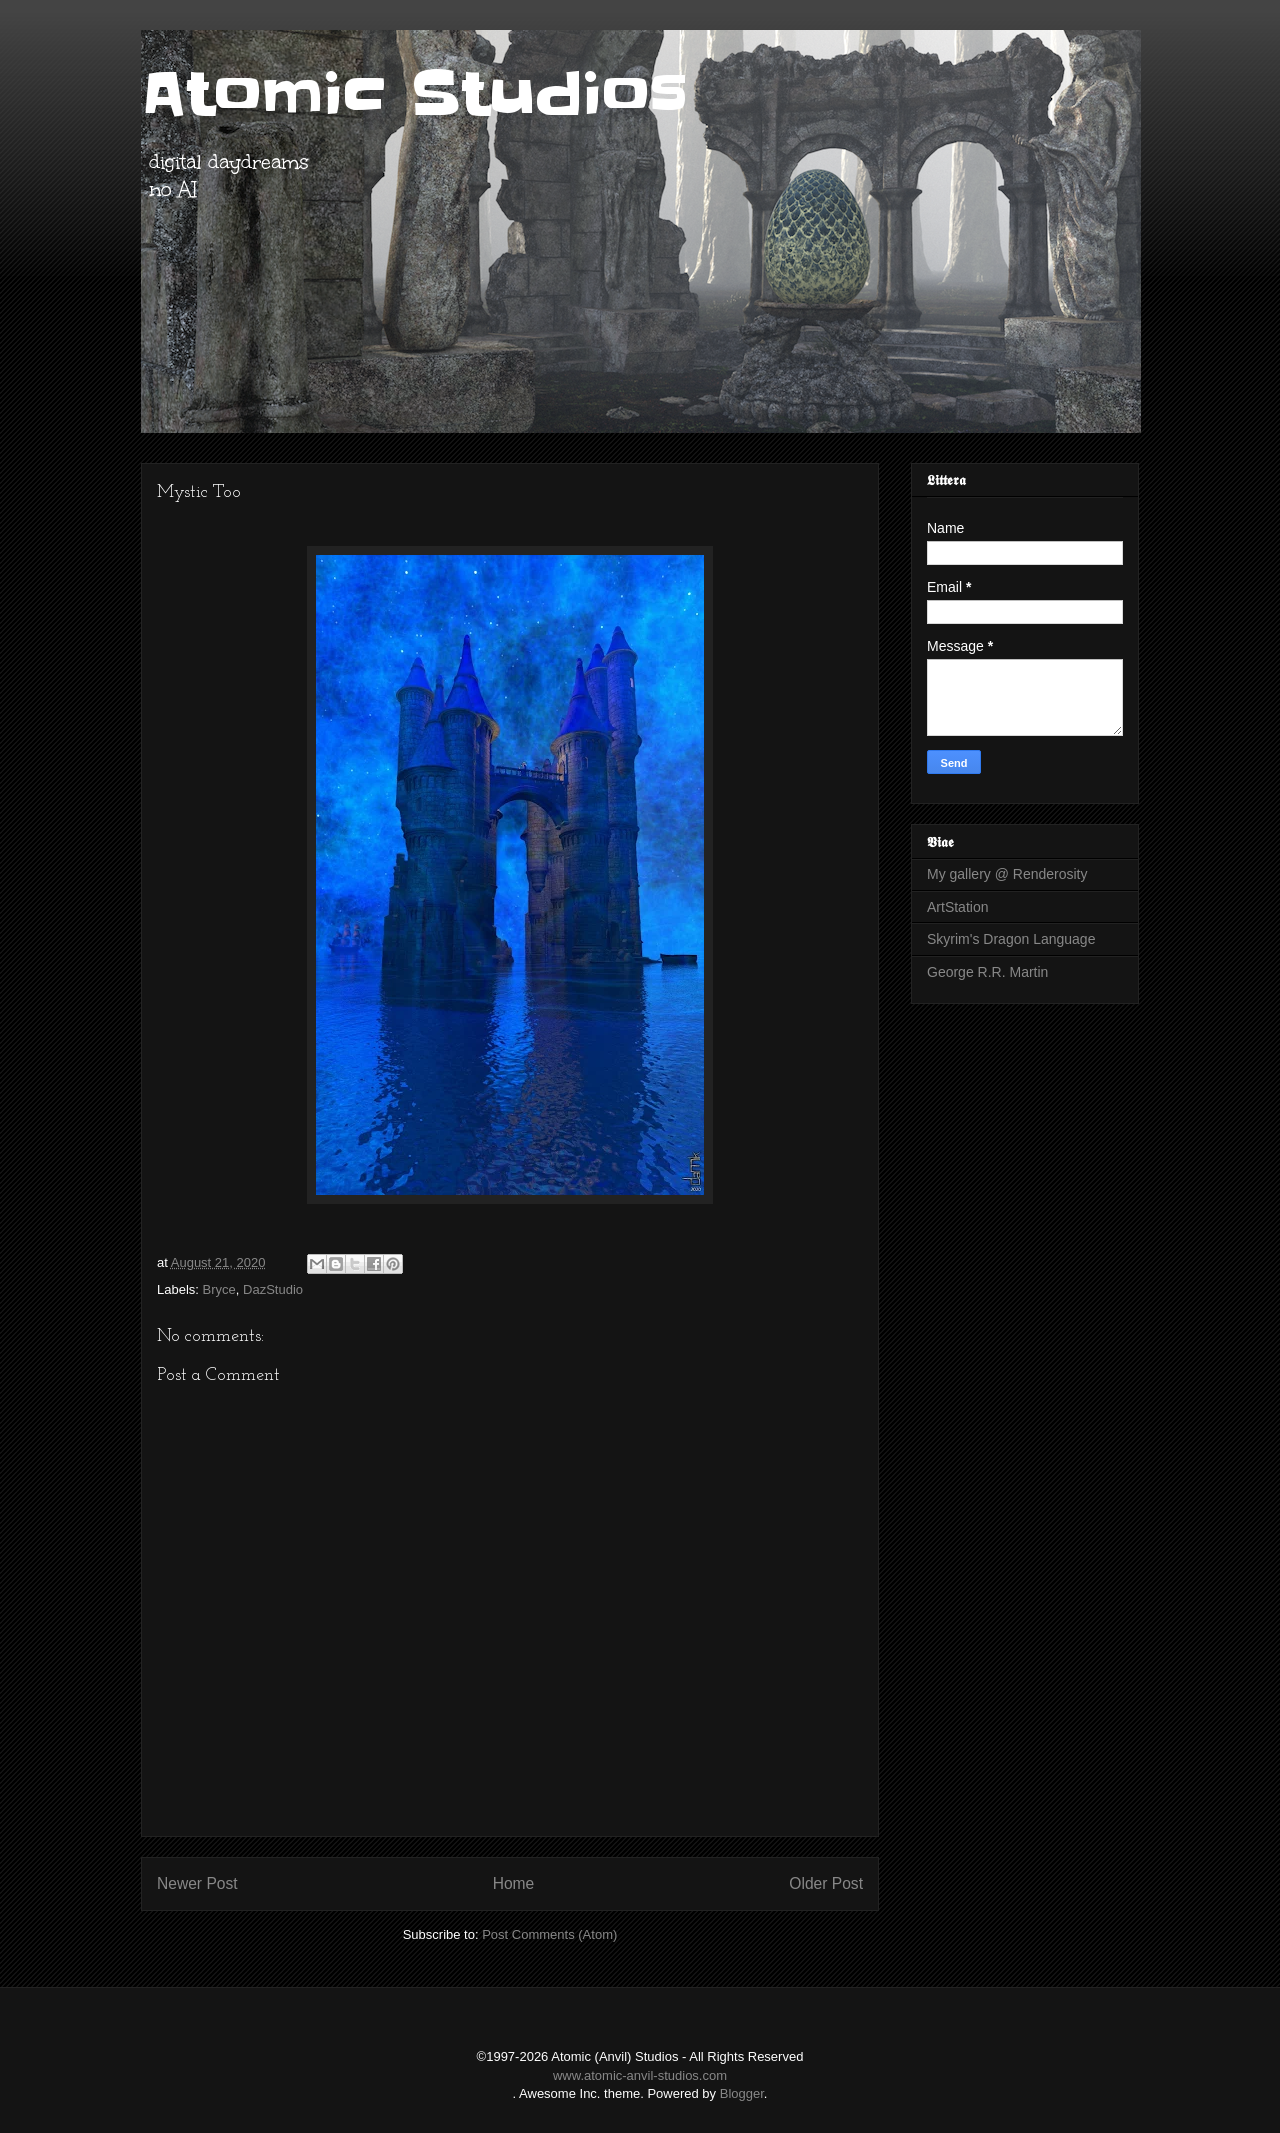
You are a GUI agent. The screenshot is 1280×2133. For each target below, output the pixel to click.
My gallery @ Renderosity (1007, 874)
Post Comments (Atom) (549, 1934)
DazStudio (273, 1289)
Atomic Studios (414, 95)
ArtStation (957, 907)
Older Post (826, 1883)
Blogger (742, 2093)
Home (514, 1883)
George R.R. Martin (987, 972)
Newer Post (197, 1883)
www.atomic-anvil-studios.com (640, 2075)
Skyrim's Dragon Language (1011, 939)
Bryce (219, 1289)
